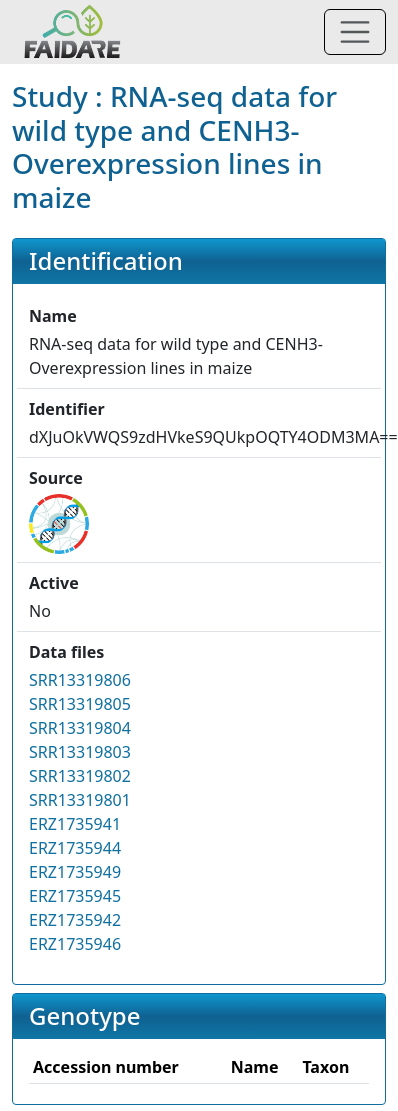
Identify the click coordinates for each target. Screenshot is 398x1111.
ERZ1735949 (75, 872)
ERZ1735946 (75, 944)
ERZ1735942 (75, 920)
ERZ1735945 (75, 896)
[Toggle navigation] (355, 32)
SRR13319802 (80, 776)
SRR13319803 (80, 752)
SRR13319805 (80, 704)
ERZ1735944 (75, 848)
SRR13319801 (80, 800)
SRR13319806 (80, 680)
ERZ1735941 (75, 824)
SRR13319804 (80, 728)
